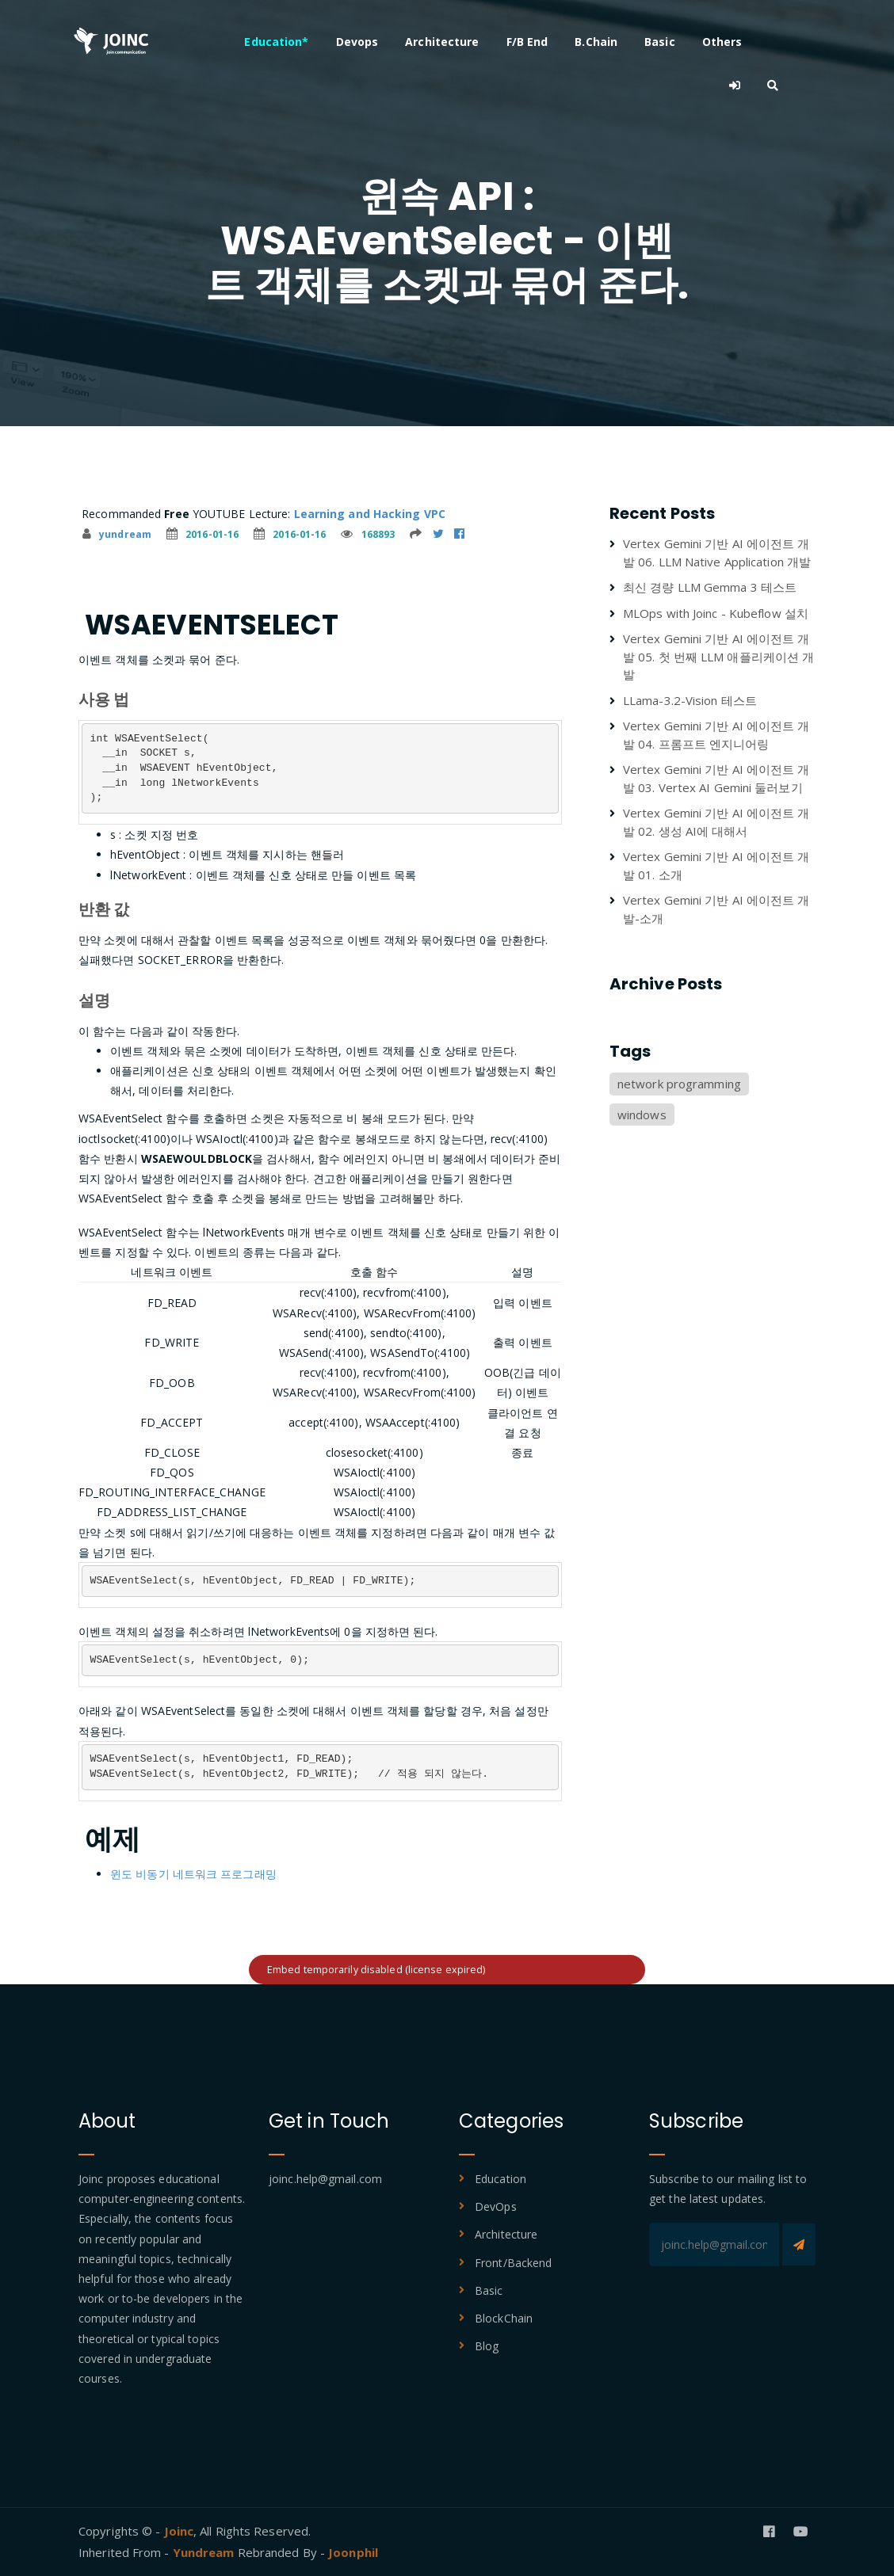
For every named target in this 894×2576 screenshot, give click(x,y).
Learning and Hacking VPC (369, 513)
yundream (116, 534)
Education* (301, 41)
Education (500, 2178)
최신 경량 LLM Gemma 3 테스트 (710, 587)
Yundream (205, 2552)
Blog (487, 2345)
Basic (685, 41)
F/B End (552, 41)
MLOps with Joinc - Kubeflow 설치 (715, 613)
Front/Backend (513, 2262)
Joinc (179, 2531)
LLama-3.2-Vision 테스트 (690, 700)
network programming (679, 1084)
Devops (382, 41)
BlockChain (504, 2318)
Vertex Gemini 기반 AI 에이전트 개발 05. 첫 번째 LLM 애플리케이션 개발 (718, 656)
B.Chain (621, 41)
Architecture (467, 41)
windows (642, 1114)
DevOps (496, 2206)
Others (747, 41)
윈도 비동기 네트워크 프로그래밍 (193, 1873)
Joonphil (353, 2552)
